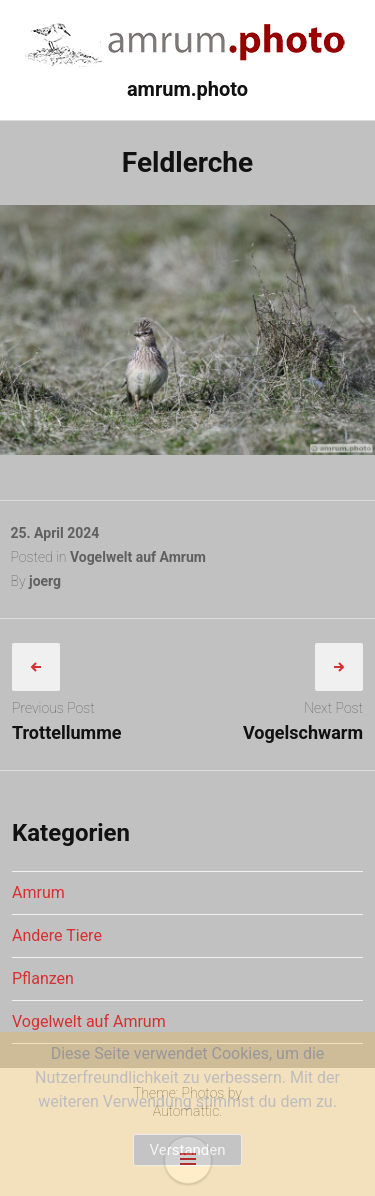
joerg (45, 581)
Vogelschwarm (303, 732)
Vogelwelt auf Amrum (138, 557)
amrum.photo (187, 89)
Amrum (38, 892)
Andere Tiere (57, 935)
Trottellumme (66, 732)
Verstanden (187, 1150)
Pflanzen (43, 978)
